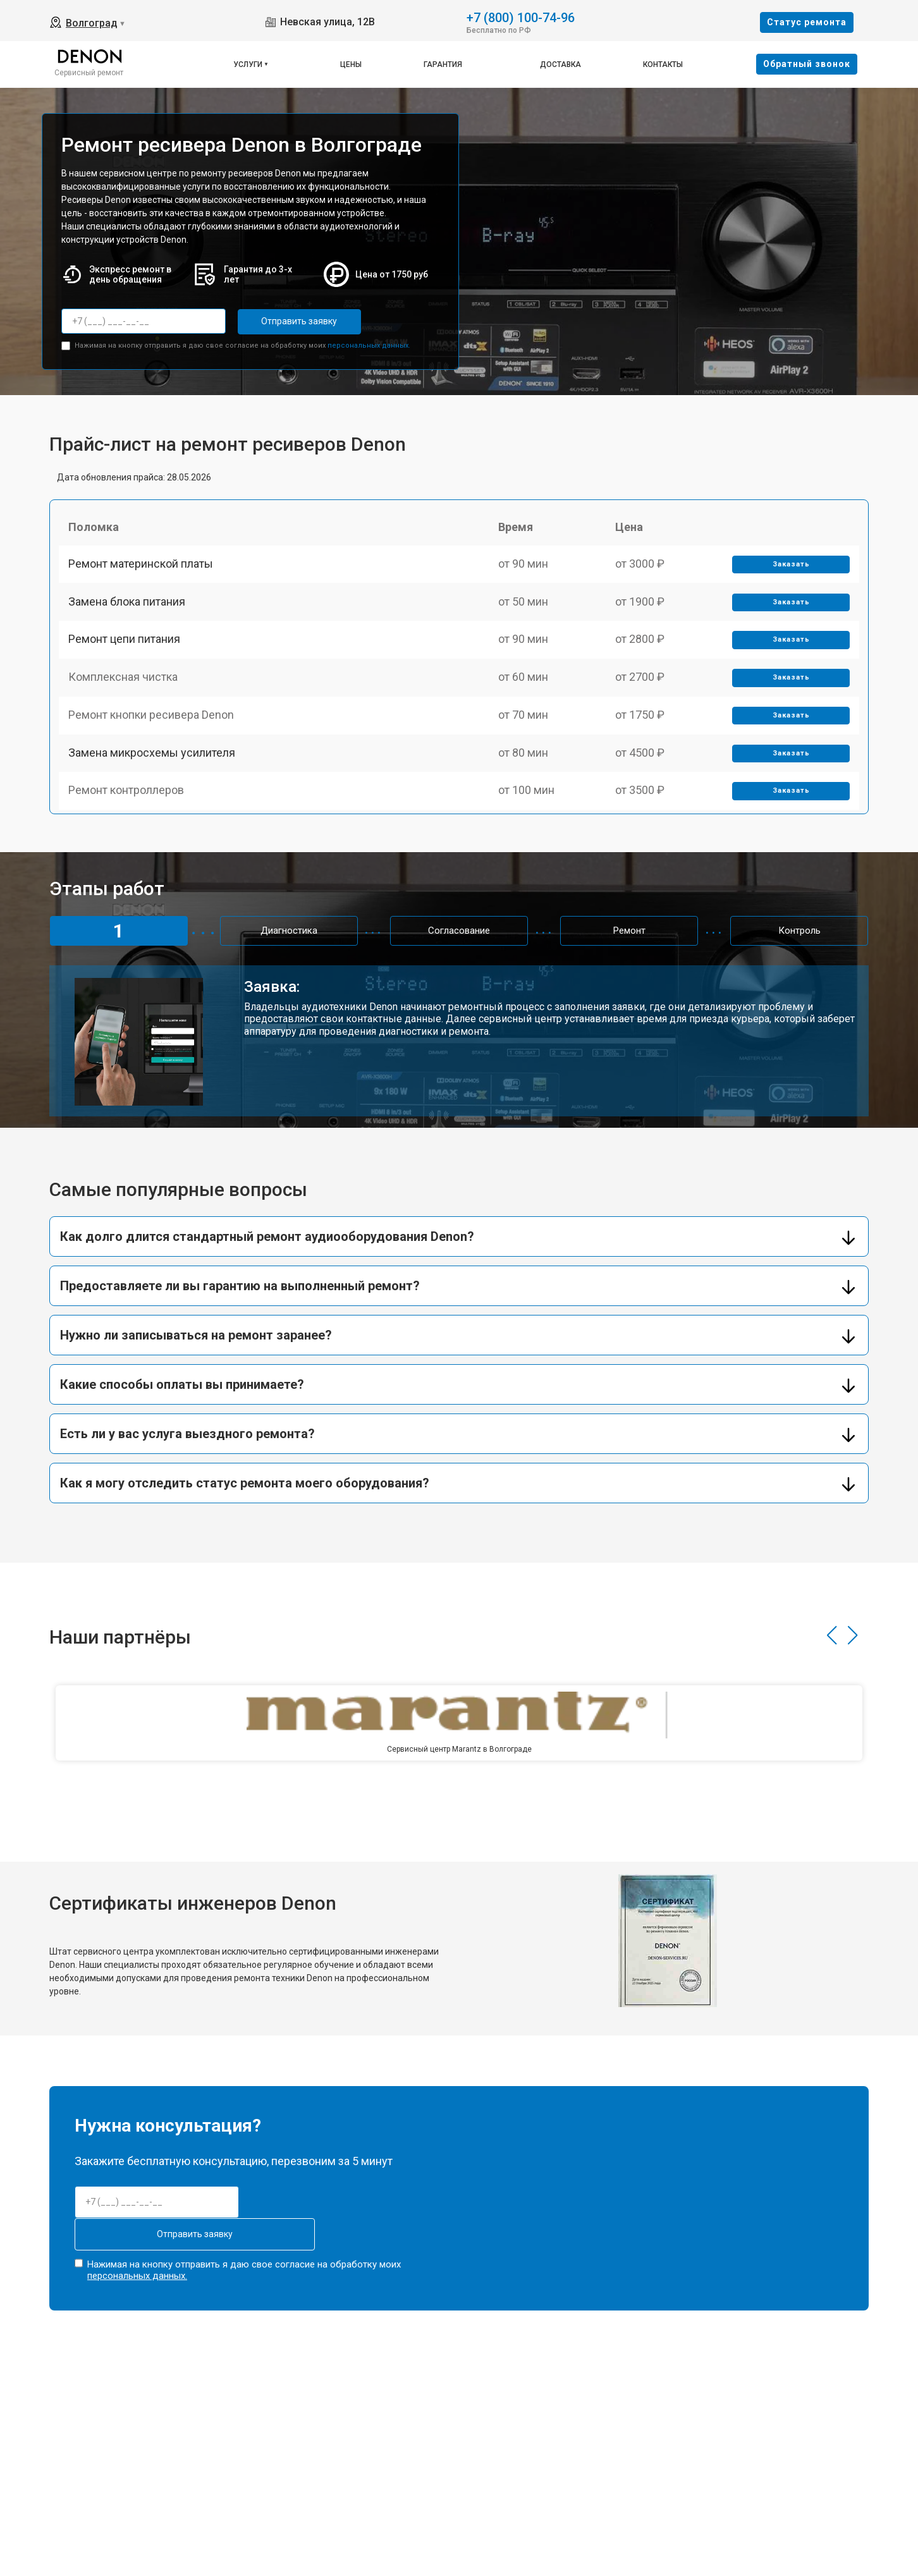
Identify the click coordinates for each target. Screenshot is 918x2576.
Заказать (788, 571)
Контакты (663, 64)
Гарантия (443, 64)
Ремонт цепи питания (127, 658)
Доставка (560, 64)
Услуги (247, 64)
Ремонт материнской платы (143, 570)
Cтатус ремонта (807, 22)
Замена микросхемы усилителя (154, 790)
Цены (351, 64)
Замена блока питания (129, 614)
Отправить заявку (288, 321)
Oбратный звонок (806, 64)
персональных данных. (368, 343)
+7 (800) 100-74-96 (521, 16)
